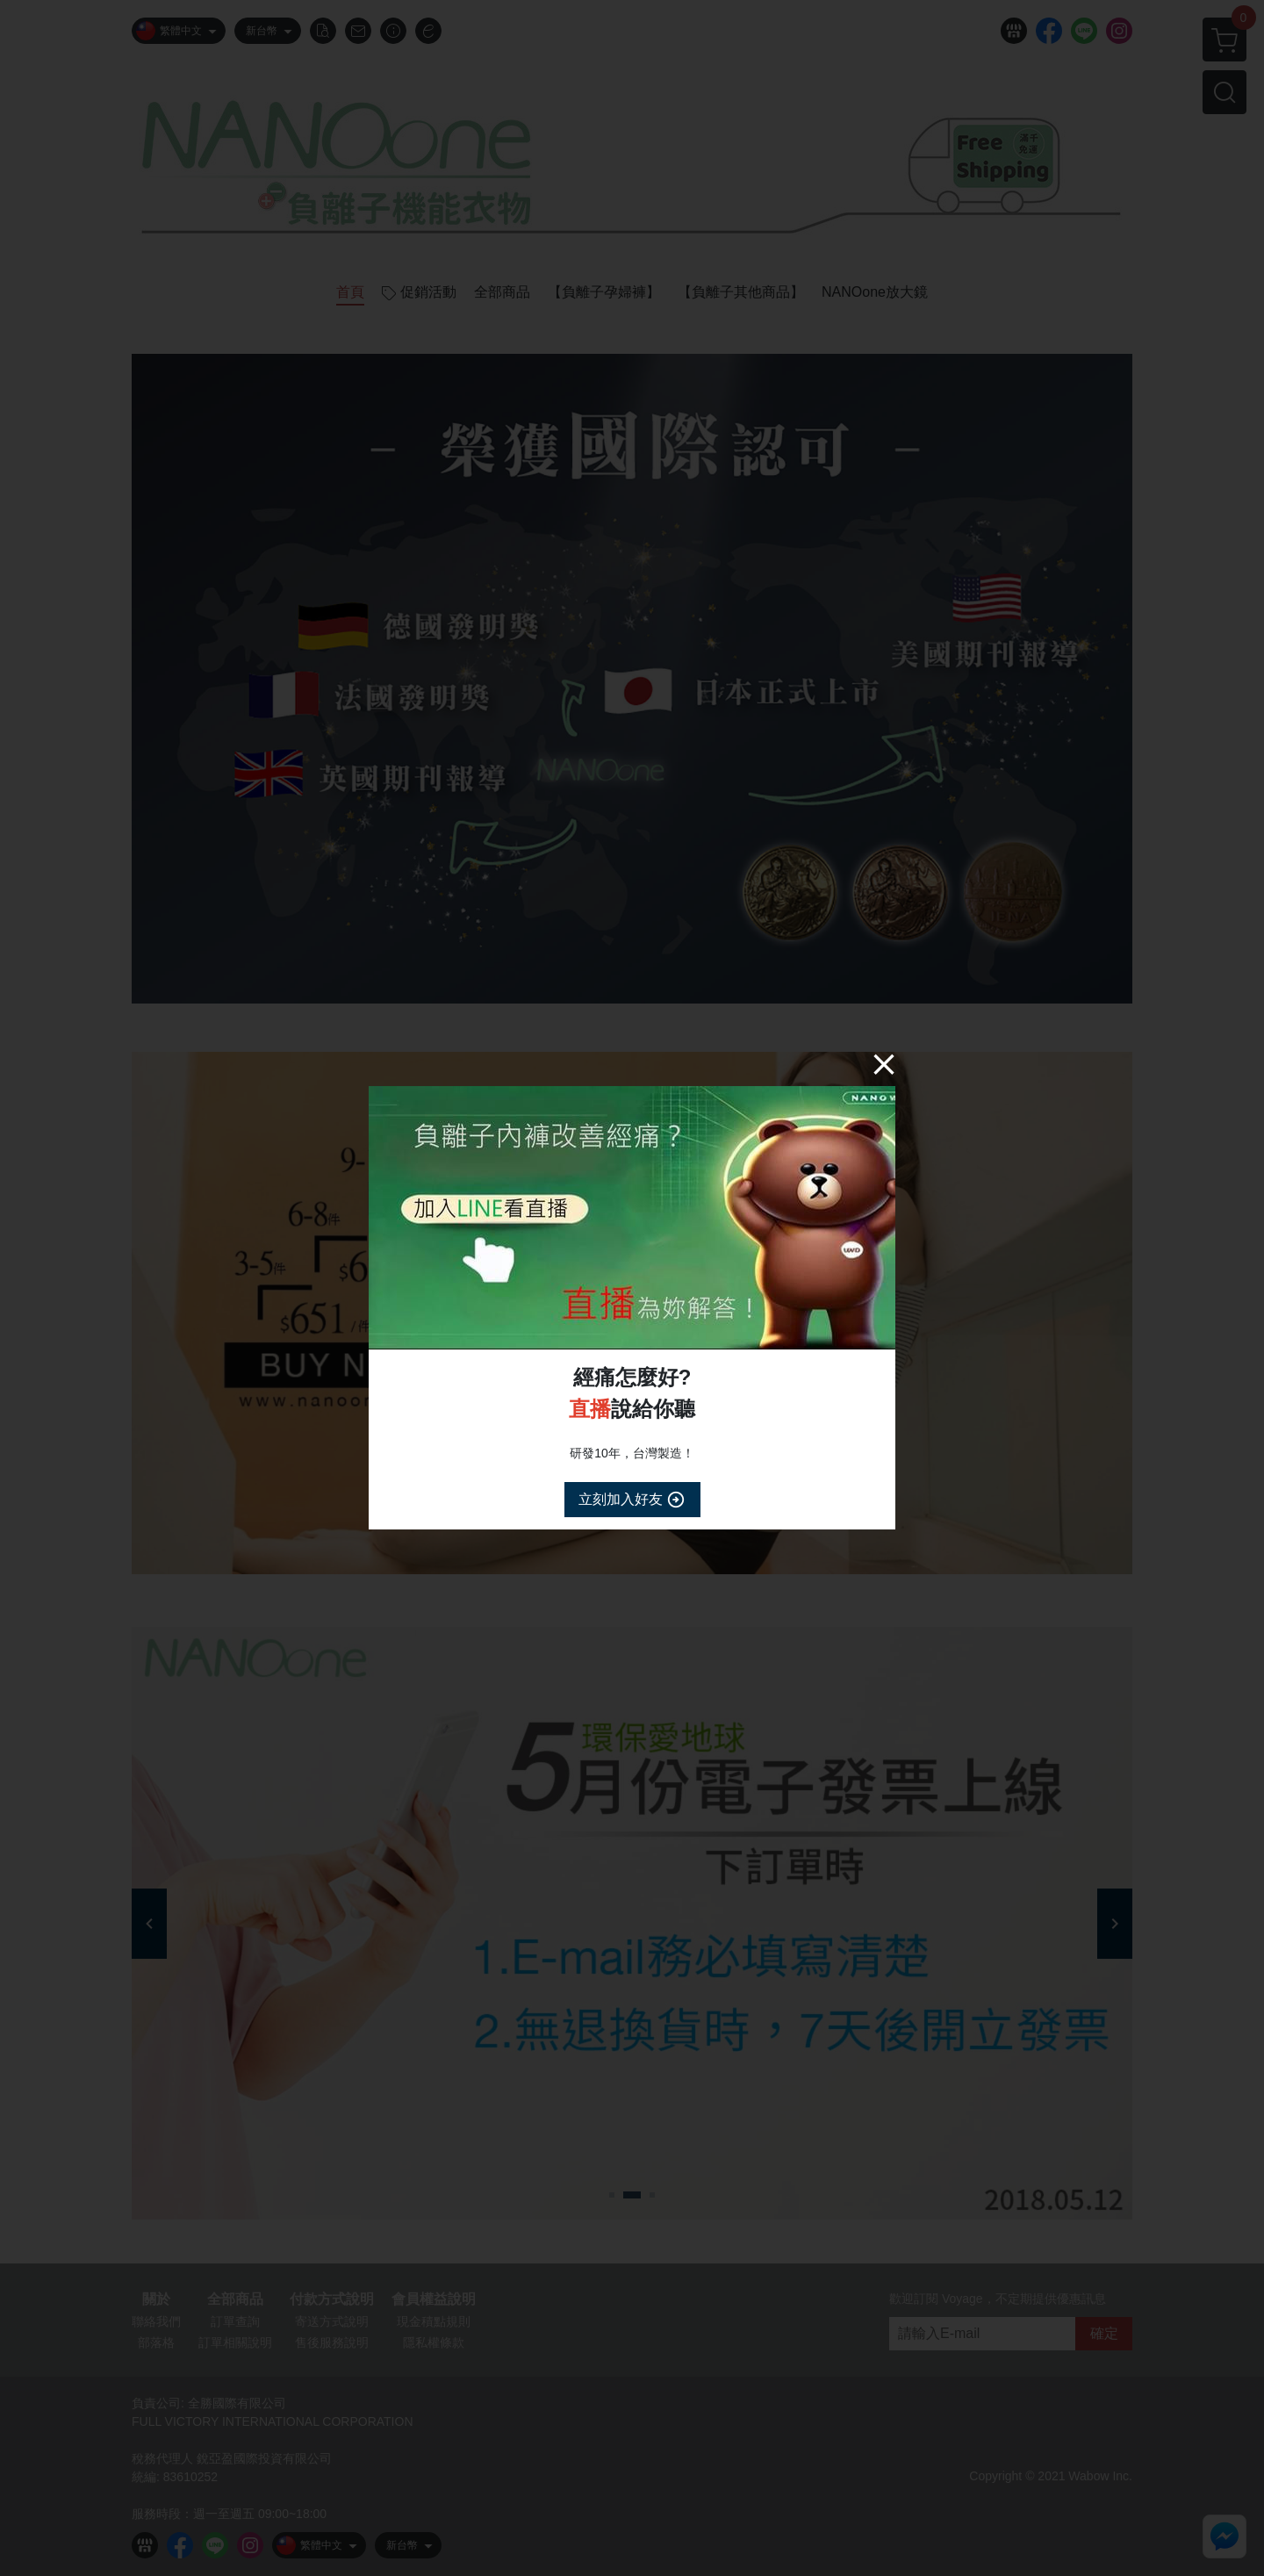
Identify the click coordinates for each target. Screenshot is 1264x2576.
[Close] (883, 1064)
